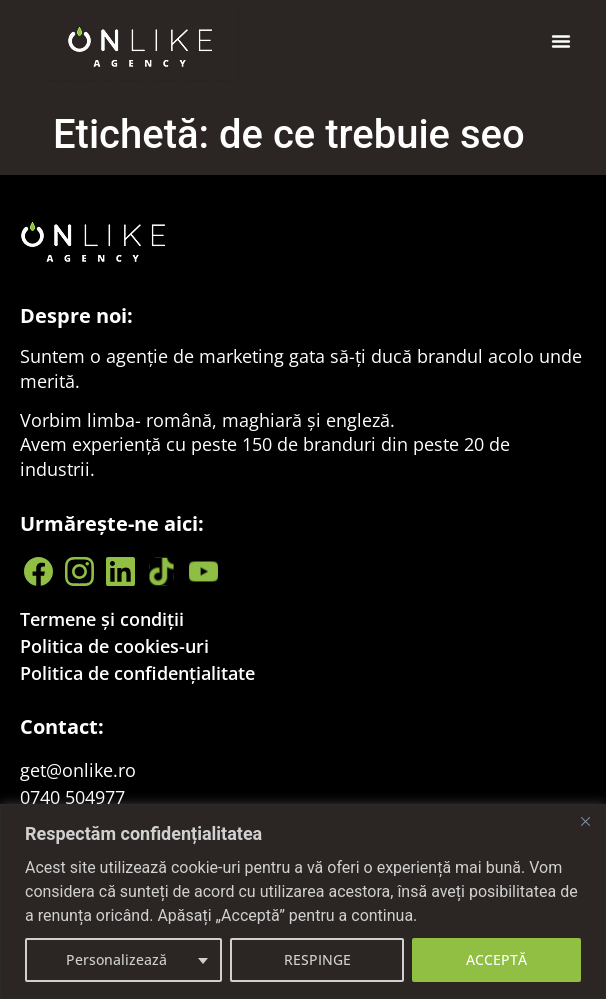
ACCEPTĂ (496, 959)
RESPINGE (317, 959)
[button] (561, 41)
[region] (303, 901)
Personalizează (116, 959)
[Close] (585, 821)
